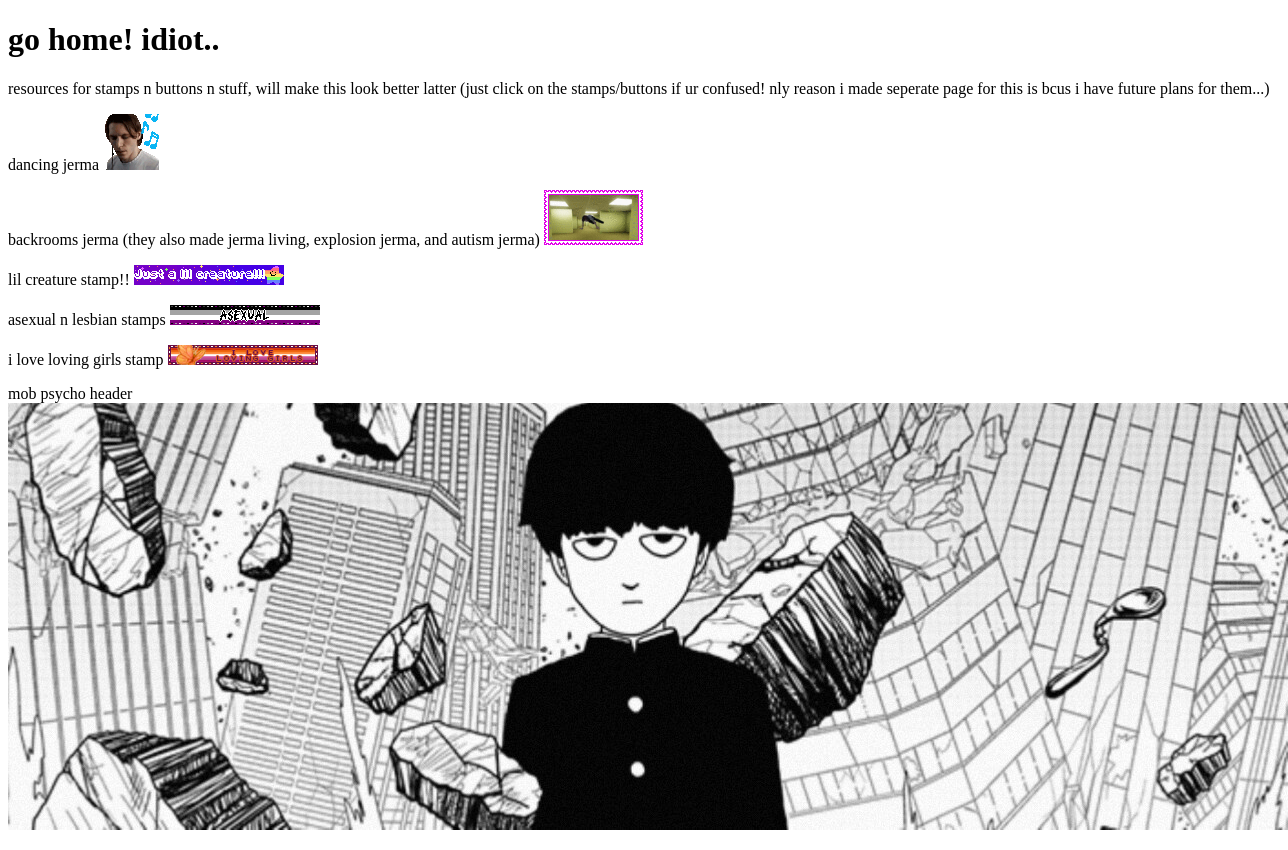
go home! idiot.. (114, 39)
